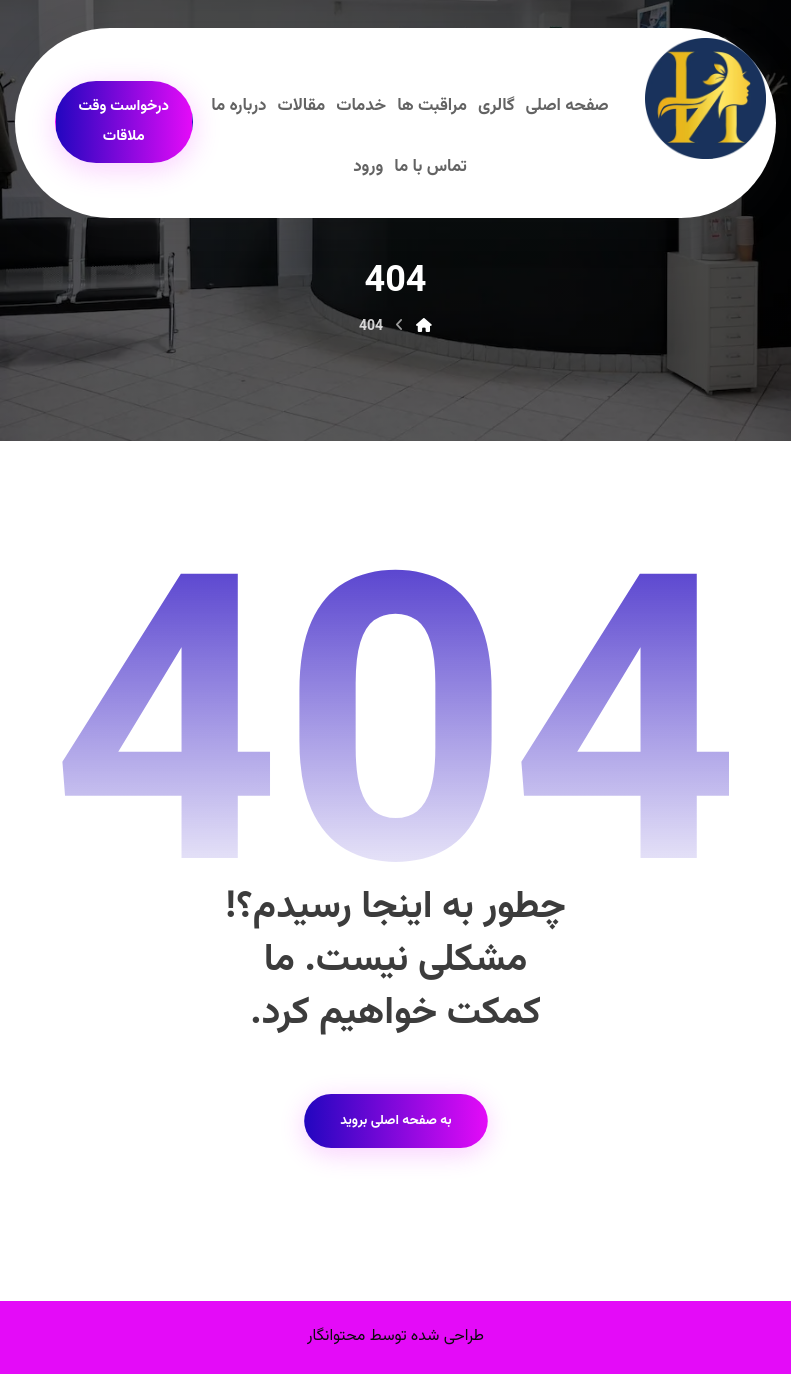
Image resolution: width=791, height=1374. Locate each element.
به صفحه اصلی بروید (395, 1120)
